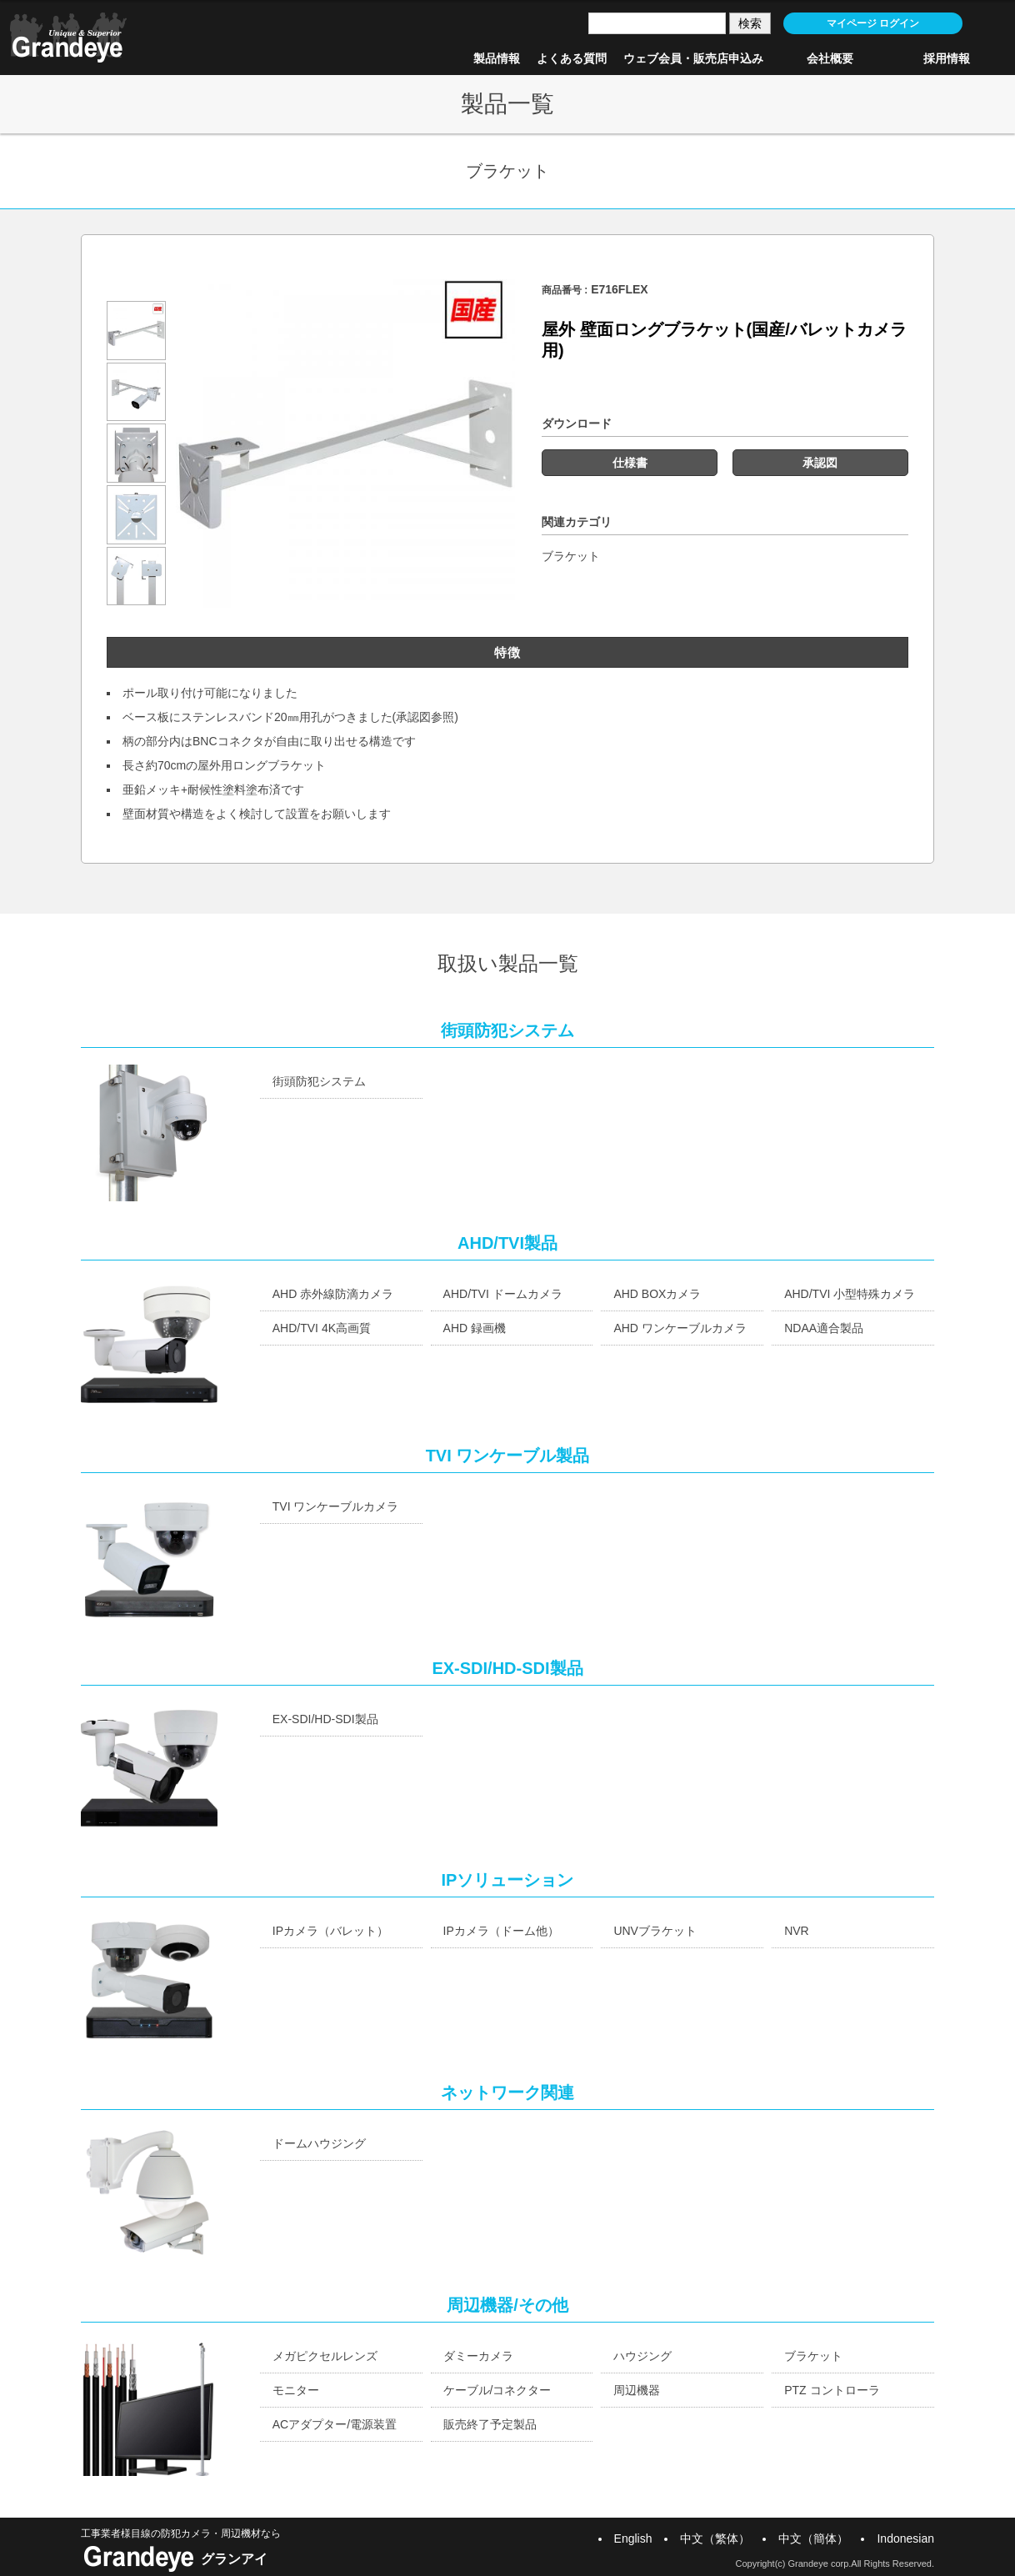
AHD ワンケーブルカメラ (679, 1328)
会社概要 (830, 58)
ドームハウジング (319, 2143)
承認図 (820, 462)
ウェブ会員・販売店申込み (693, 58)
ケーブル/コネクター (497, 2390)
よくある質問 (572, 58)
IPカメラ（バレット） (330, 1930)
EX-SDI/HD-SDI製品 (325, 1719)
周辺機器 (636, 2390)
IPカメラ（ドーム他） (501, 1930)
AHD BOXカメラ (657, 1294)
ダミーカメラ (478, 2356)
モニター (295, 2390)
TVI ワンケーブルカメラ (335, 1506)
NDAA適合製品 (823, 1328)
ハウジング (642, 2356)
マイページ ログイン (873, 23)
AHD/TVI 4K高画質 (321, 1328)
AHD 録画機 (474, 1328)
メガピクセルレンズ (325, 2356)
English (633, 2538)
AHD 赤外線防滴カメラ (332, 1294)
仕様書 (630, 462)
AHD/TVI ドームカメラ (502, 1294)
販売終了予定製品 (490, 2424)
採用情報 (946, 58)
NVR (796, 1930)
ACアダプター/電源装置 (334, 2424)
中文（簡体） (813, 2538)
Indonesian (905, 2538)
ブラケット (571, 556)
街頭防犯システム (319, 1081)
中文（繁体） (715, 2538)
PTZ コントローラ (831, 2390)
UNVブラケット (655, 1930)
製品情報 (496, 58)
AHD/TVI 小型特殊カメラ (849, 1294)
